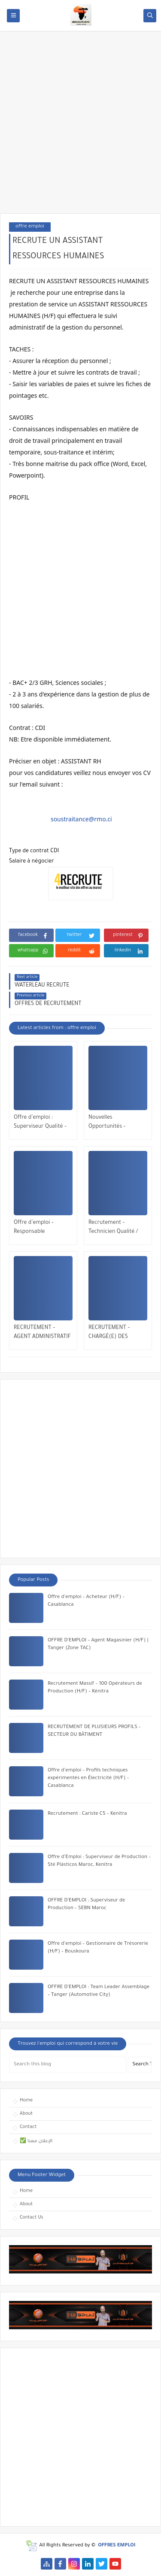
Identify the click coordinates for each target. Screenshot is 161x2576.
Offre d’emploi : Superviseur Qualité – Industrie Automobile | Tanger (42, 1123)
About (26, 2113)
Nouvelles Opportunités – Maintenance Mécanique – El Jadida (115, 1123)
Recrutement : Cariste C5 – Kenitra (87, 1814)
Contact (28, 2127)
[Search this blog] (67, 2065)
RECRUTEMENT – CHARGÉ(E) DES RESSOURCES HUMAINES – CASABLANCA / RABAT (115, 1333)
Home (26, 2100)
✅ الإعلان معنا (36, 2141)
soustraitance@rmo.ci (81, 819)
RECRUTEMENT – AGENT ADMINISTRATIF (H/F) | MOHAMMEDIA (42, 1333)
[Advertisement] (80, 126)
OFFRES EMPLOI (116, 2546)
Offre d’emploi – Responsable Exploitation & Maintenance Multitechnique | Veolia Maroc (42, 1228)
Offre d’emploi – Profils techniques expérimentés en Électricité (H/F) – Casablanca (88, 1778)
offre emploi (29, 227)
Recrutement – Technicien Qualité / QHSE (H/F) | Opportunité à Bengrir (116, 1228)
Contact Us (31, 2217)
